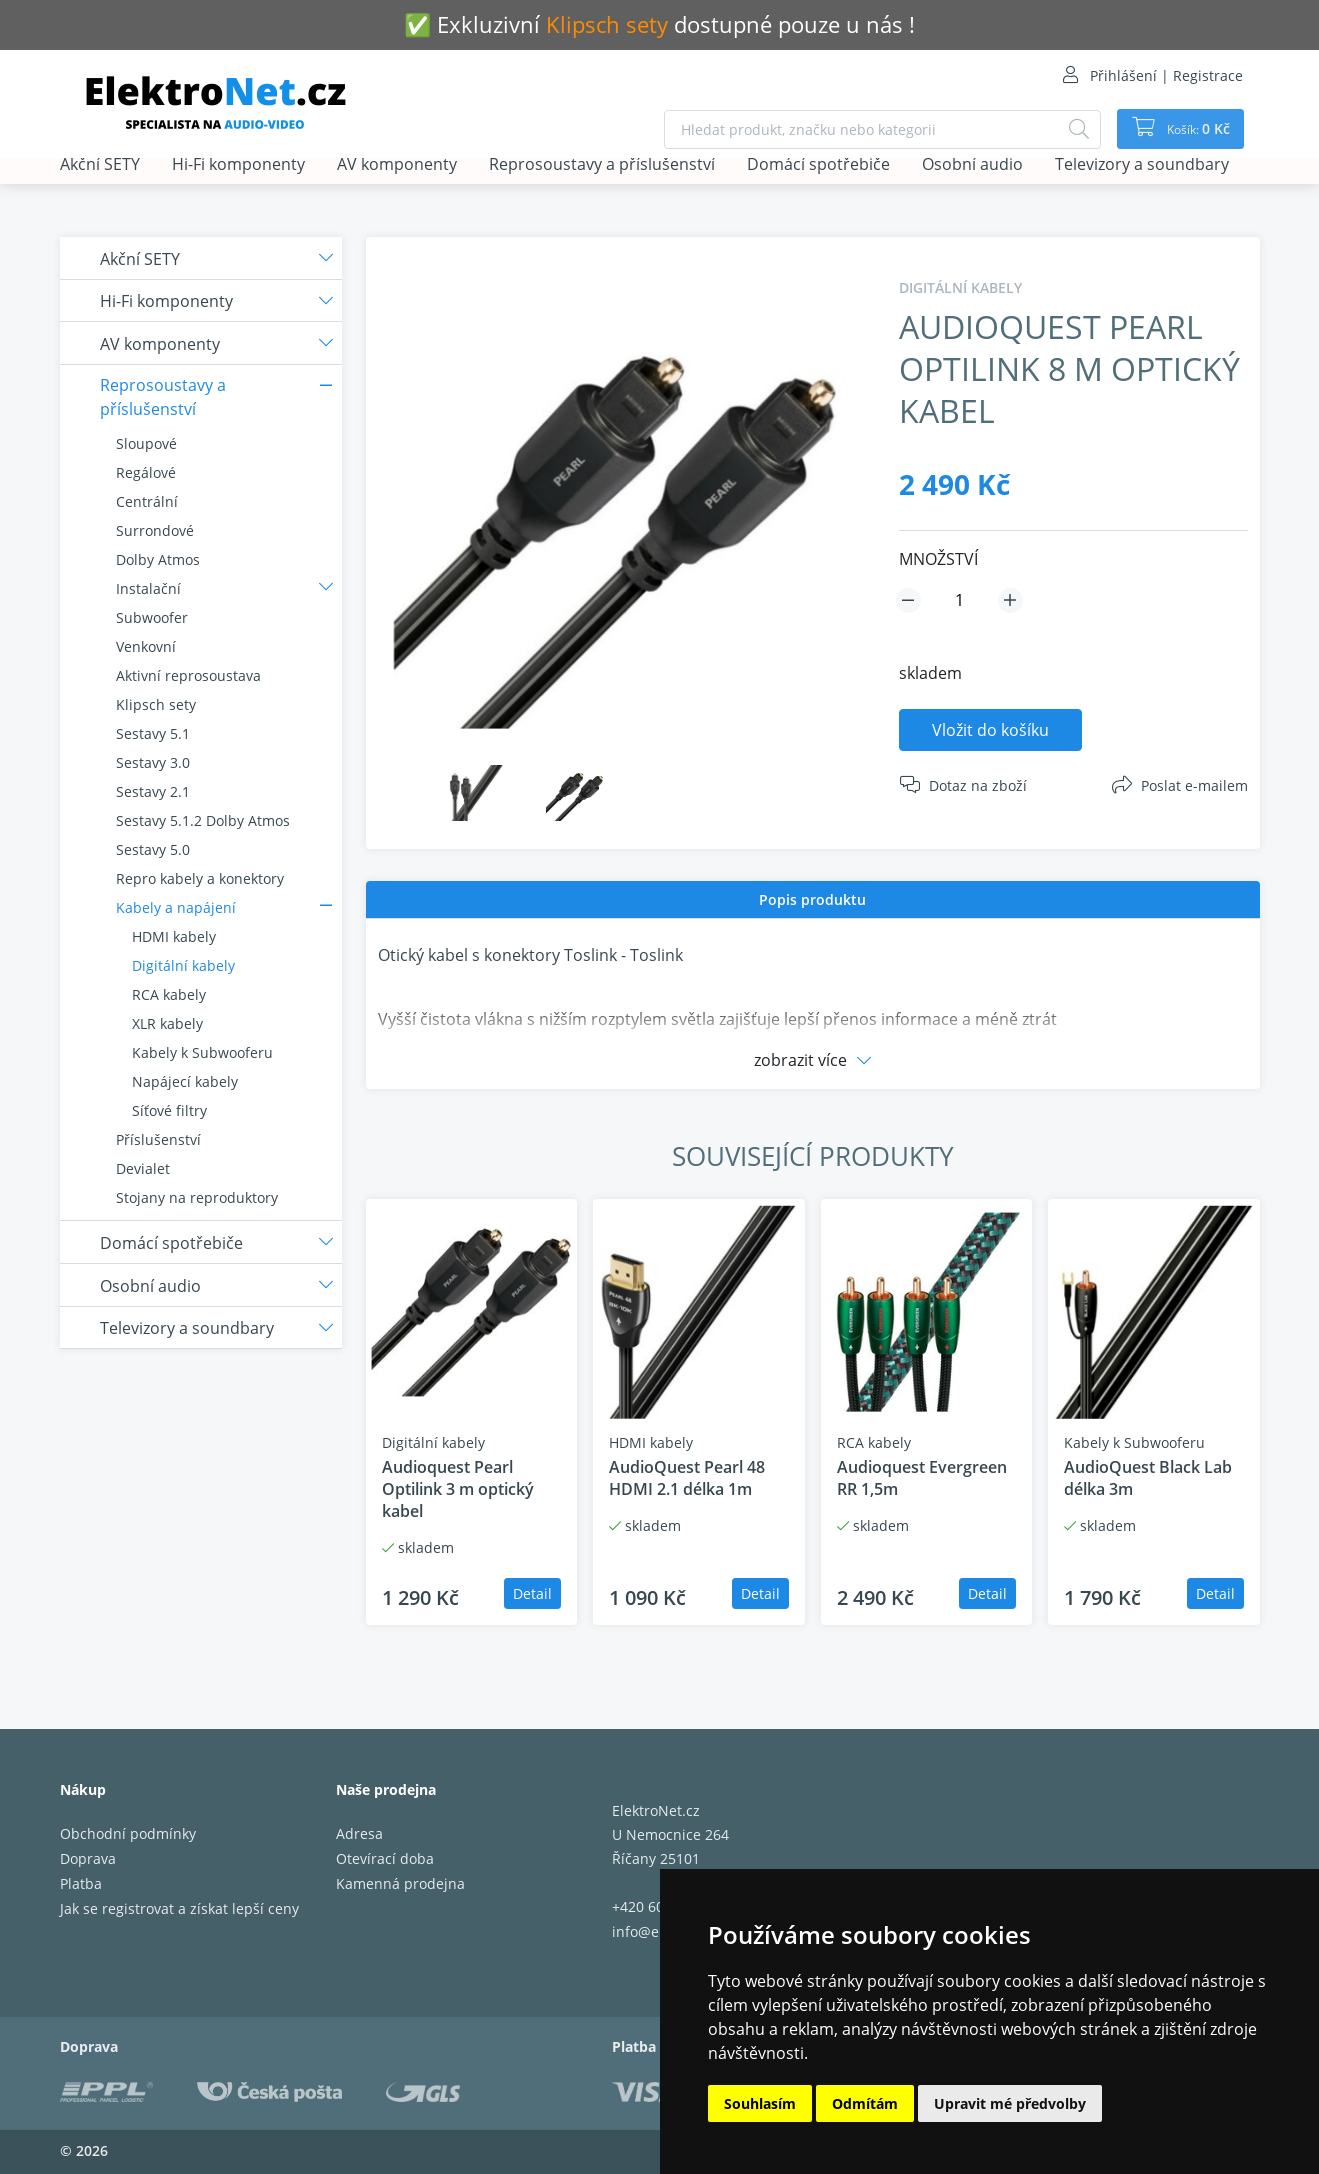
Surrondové (155, 530)
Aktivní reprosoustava (188, 675)
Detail (532, 1593)
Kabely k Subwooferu (202, 1052)
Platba (81, 1883)
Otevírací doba (385, 1858)
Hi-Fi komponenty (238, 165)
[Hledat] (1066, 129)
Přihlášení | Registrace (1166, 75)
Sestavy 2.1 (153, 791)
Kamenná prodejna (400, 1883)
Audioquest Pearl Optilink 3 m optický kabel (458, 1489)
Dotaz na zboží (978, 785)
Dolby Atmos (158, 559)
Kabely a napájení (176, 907)
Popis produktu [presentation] (812, 899)
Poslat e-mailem (1194, 785)
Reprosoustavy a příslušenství (602, 165)
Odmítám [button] (865, 2103)
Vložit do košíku (990, 730)
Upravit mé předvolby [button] (1010, 2103)
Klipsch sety (156, 704)
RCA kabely (169, 994)
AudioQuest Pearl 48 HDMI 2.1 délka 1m (687, 1478)
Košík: (1190, 129)
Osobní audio (972, 165)
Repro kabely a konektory (200, 878)
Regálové (146, 472)
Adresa (359, 1833)
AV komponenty (397, 165)
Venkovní (146, 646)
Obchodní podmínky (128, 1833)
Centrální (147, 501)
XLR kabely (167, 1023)
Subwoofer (152, 617)
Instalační (148, 588)
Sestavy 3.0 (153, 762)
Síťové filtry (169, 1110)
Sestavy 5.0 (153, 849)
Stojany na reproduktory (197, 1197)
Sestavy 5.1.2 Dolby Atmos (203, 820)
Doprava (88, 1858)
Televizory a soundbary (1142, 165)
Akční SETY (100, 165)
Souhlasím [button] (760, 2103)
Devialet (143, 1168)
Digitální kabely (183, 965)
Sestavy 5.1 (153, 733)
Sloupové (146, 443)
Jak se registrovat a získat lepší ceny (179, 1908)
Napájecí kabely (185, 1081)
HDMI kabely (174, 936)
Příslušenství (158, 1139)
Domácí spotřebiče (818, 165)
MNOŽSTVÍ (938, 559)
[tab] (813, 899)
